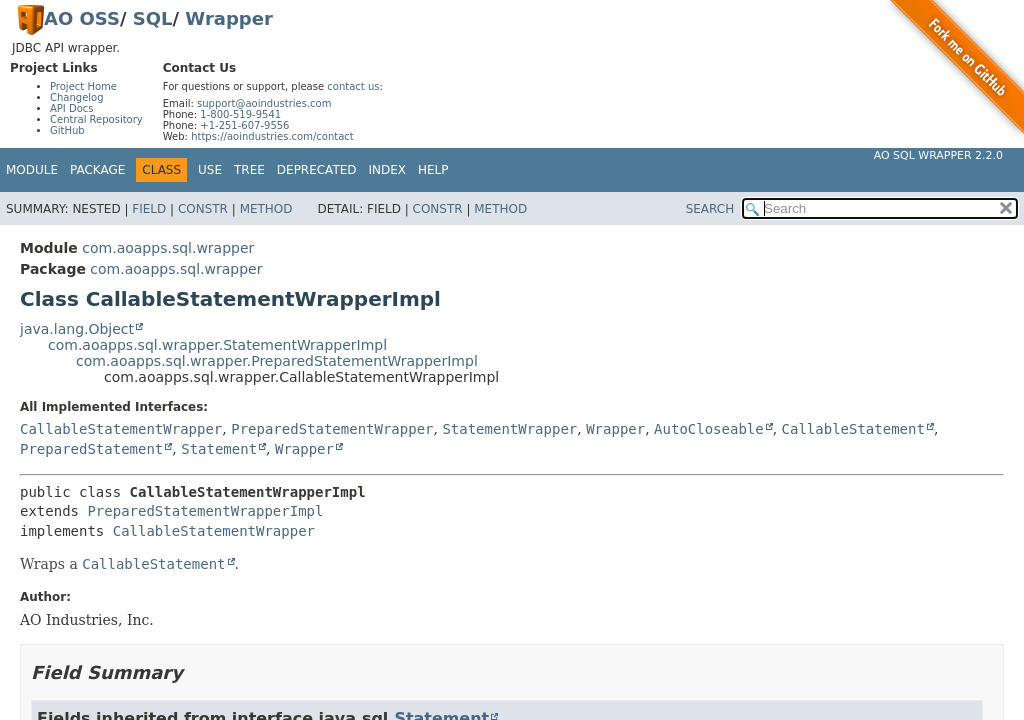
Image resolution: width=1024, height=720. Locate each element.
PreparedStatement (91, 449)
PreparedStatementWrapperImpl (205, 511)
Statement (219, 449)
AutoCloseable (709, 429)
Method (266, 209)
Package (97, 170)
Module (32, 170)
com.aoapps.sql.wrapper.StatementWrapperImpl (217, 345)
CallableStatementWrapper (121, 429)
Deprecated (317, 170)
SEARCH (710, 209)
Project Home (83, 86)
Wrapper (228, 18)
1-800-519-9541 (240, 114)
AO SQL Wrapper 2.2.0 (938, 155)
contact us (353, 86)
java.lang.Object (77, 329)
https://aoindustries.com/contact (272, 136)
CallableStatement (853, 429)
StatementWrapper (509, 429)
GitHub (67, 130)
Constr (203, 209)
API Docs (72, 108)
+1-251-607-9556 (244, 125)
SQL (153, 18)
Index (388, 170)
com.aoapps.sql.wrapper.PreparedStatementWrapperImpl (277, 361)
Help (433, 170)
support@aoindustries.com (264, 103)
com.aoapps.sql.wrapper (168, 248)
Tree (249, 170)
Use (210, 170)
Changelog (77, 97)
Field (149, 209)
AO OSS (82, 18)
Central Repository (96, 119)
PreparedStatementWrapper (332, 429)
